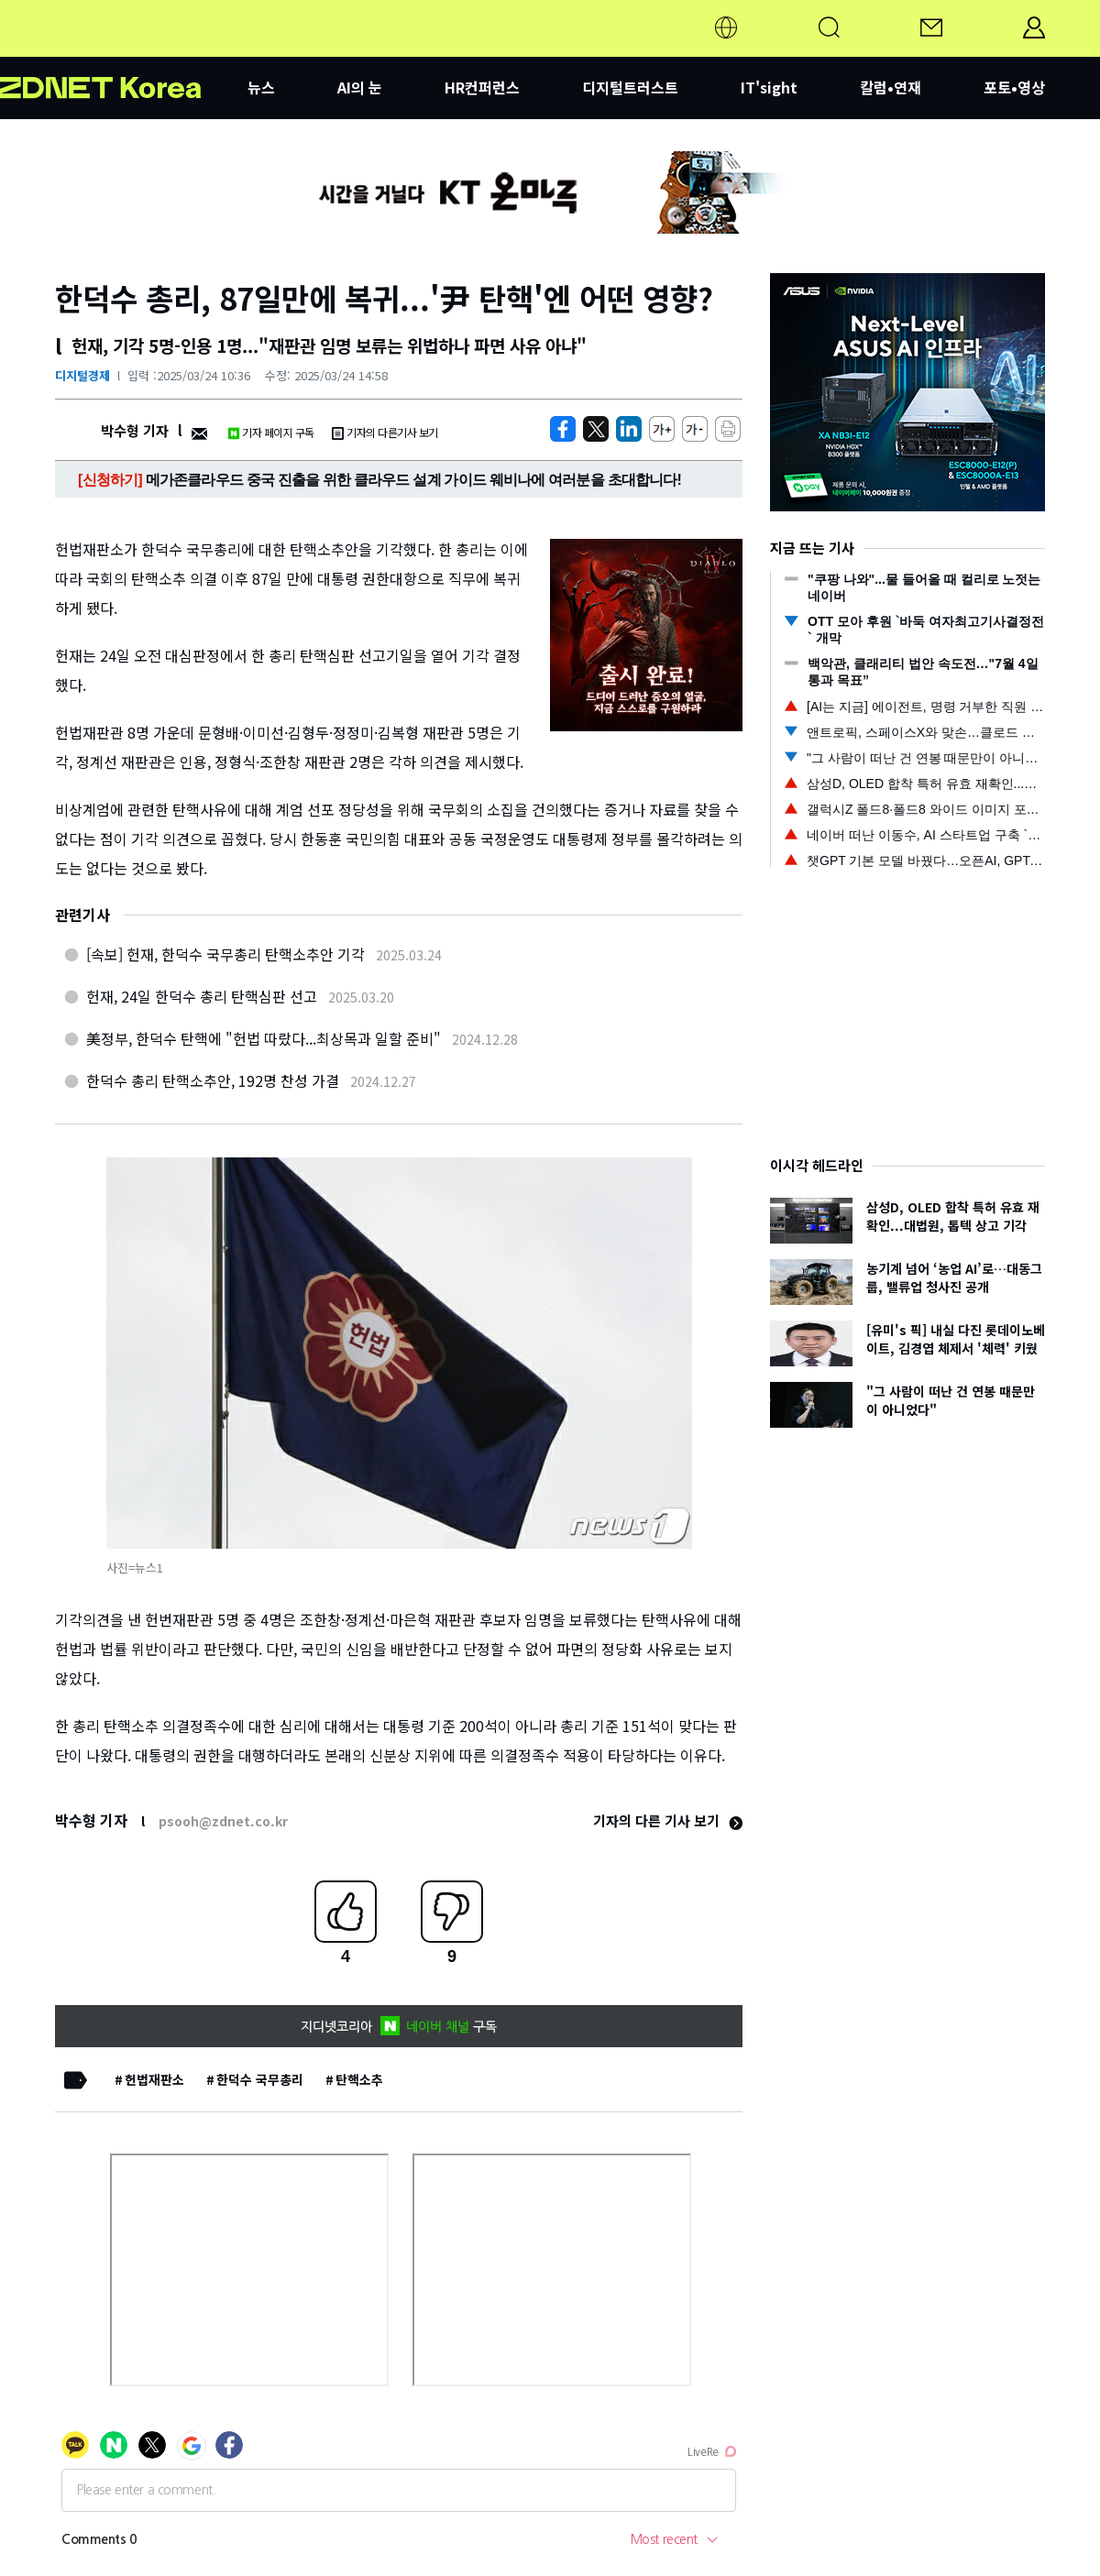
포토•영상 (1014, 87)
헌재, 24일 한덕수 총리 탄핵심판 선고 (201, 996)
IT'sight (769, 87)
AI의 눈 (359, 87)
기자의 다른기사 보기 (385, 432)
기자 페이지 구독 (270, 432)
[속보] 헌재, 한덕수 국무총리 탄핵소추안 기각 (225, 954)
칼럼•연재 (890, 87)
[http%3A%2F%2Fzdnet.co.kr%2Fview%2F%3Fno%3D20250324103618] (629, 429)
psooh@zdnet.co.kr (223, 1821)
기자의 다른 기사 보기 (667, 1820)
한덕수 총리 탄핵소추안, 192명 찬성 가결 (212, 1080)
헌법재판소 (154, 2079)
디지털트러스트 (630, 87)
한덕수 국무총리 (259, 2079)
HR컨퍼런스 (482, 87)
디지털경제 (82, 375)
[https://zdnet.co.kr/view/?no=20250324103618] (563, 429)
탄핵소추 (359, 2079)
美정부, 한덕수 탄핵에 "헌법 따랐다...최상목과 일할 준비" (263, 1038)
